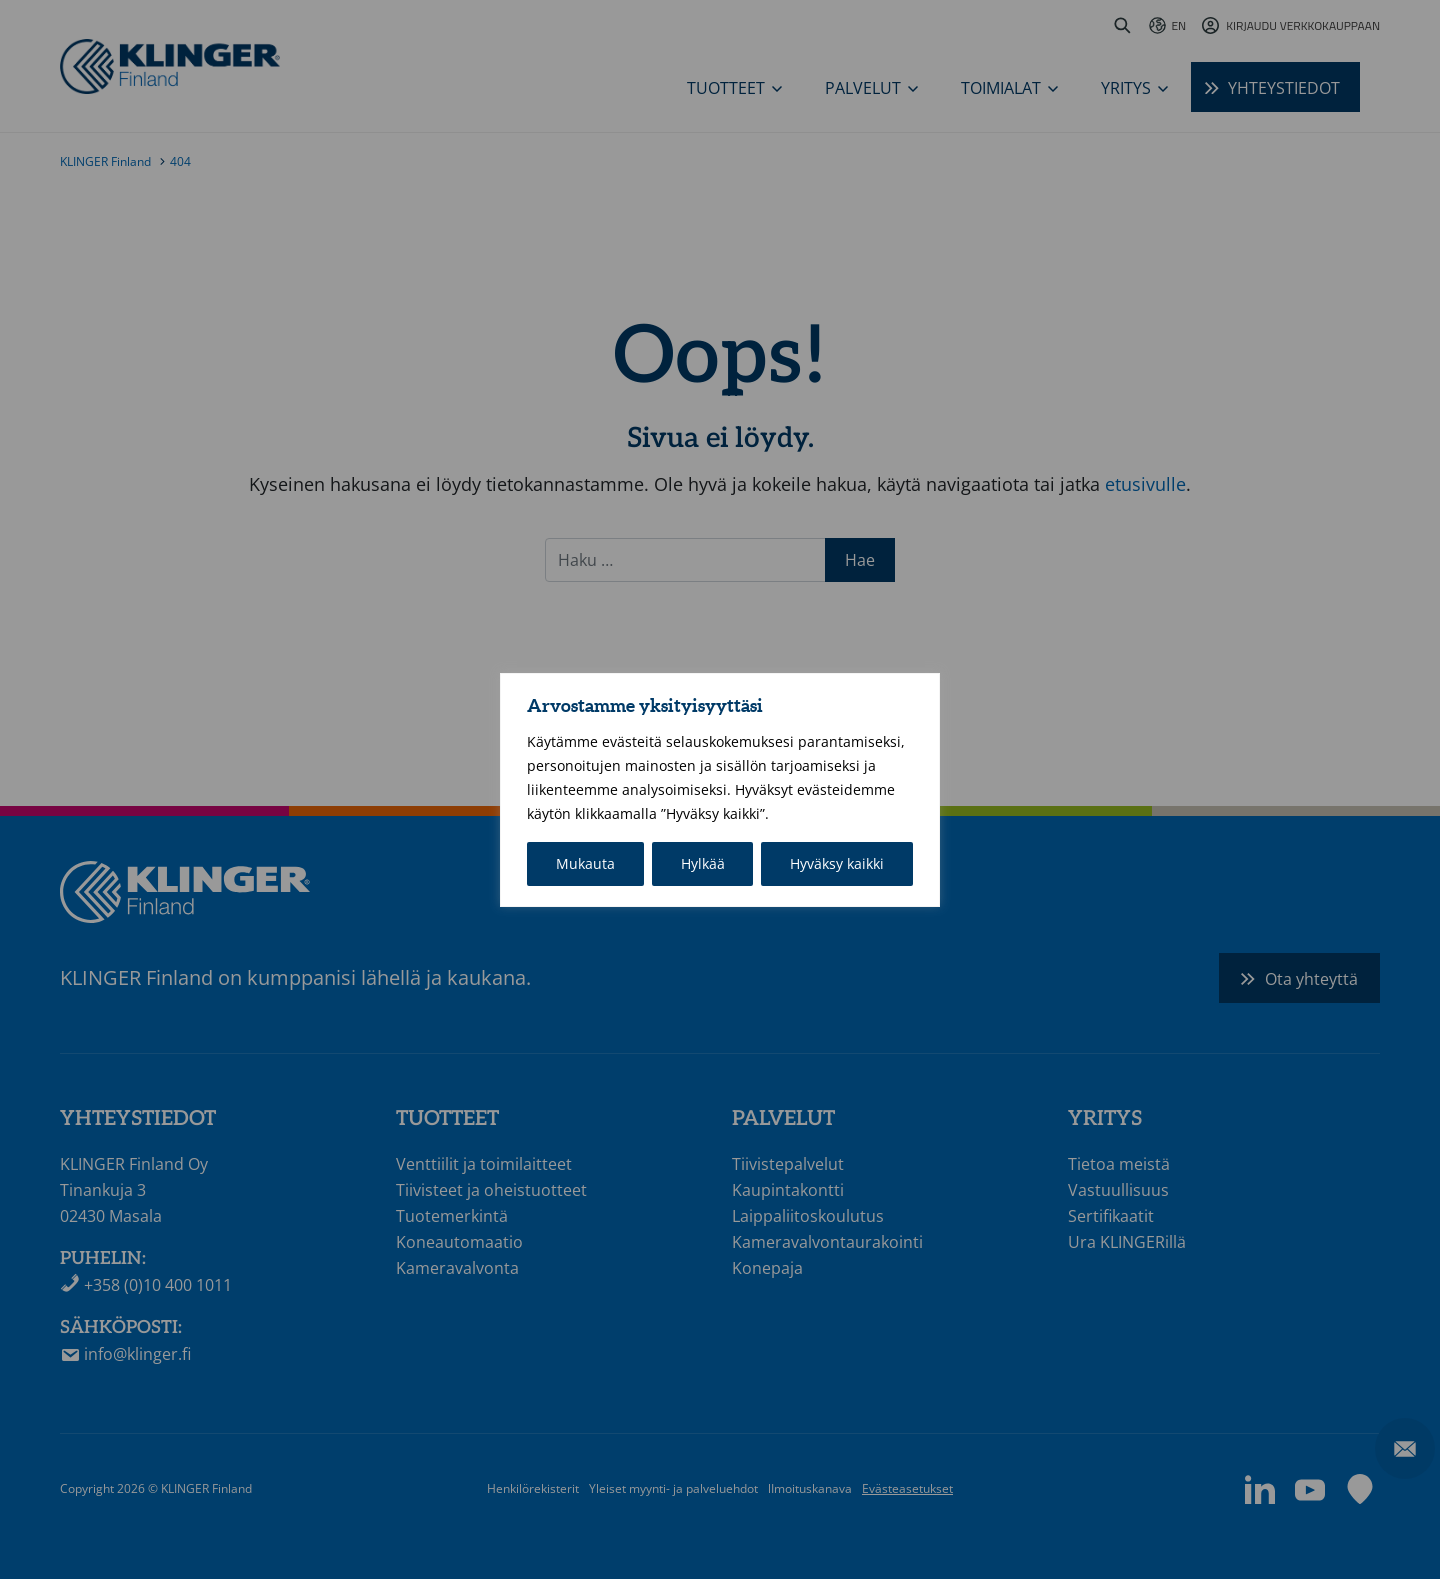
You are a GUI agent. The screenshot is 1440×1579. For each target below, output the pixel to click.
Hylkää (703, 863)
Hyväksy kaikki (837, 863)
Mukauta (585, 863)
